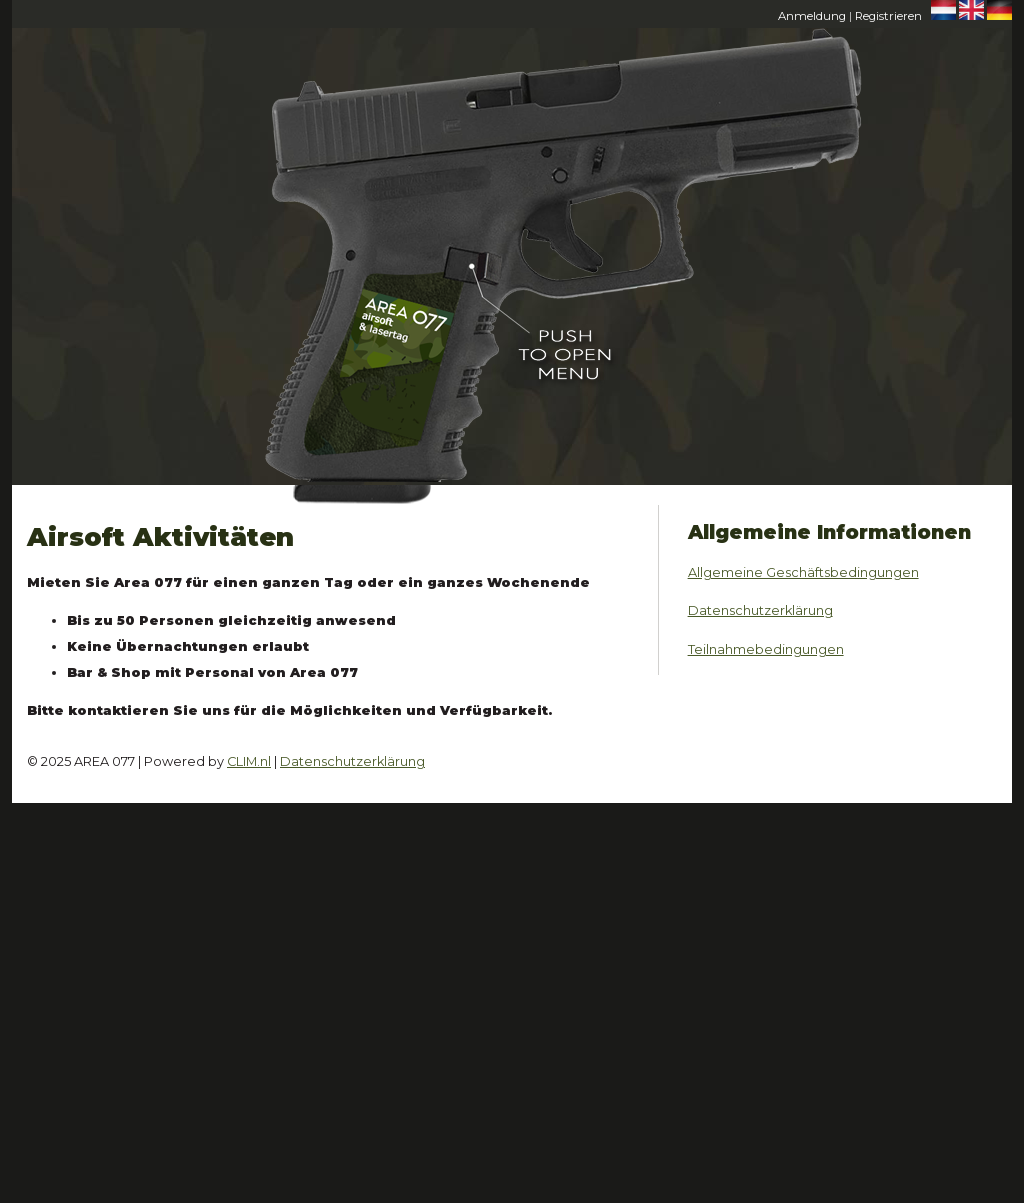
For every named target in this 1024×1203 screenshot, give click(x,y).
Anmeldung (812, 16)
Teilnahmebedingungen (766, 649)
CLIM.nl (249, 761)
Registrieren (888, 16)
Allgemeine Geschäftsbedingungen (803, 572)
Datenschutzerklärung (760, 610)
